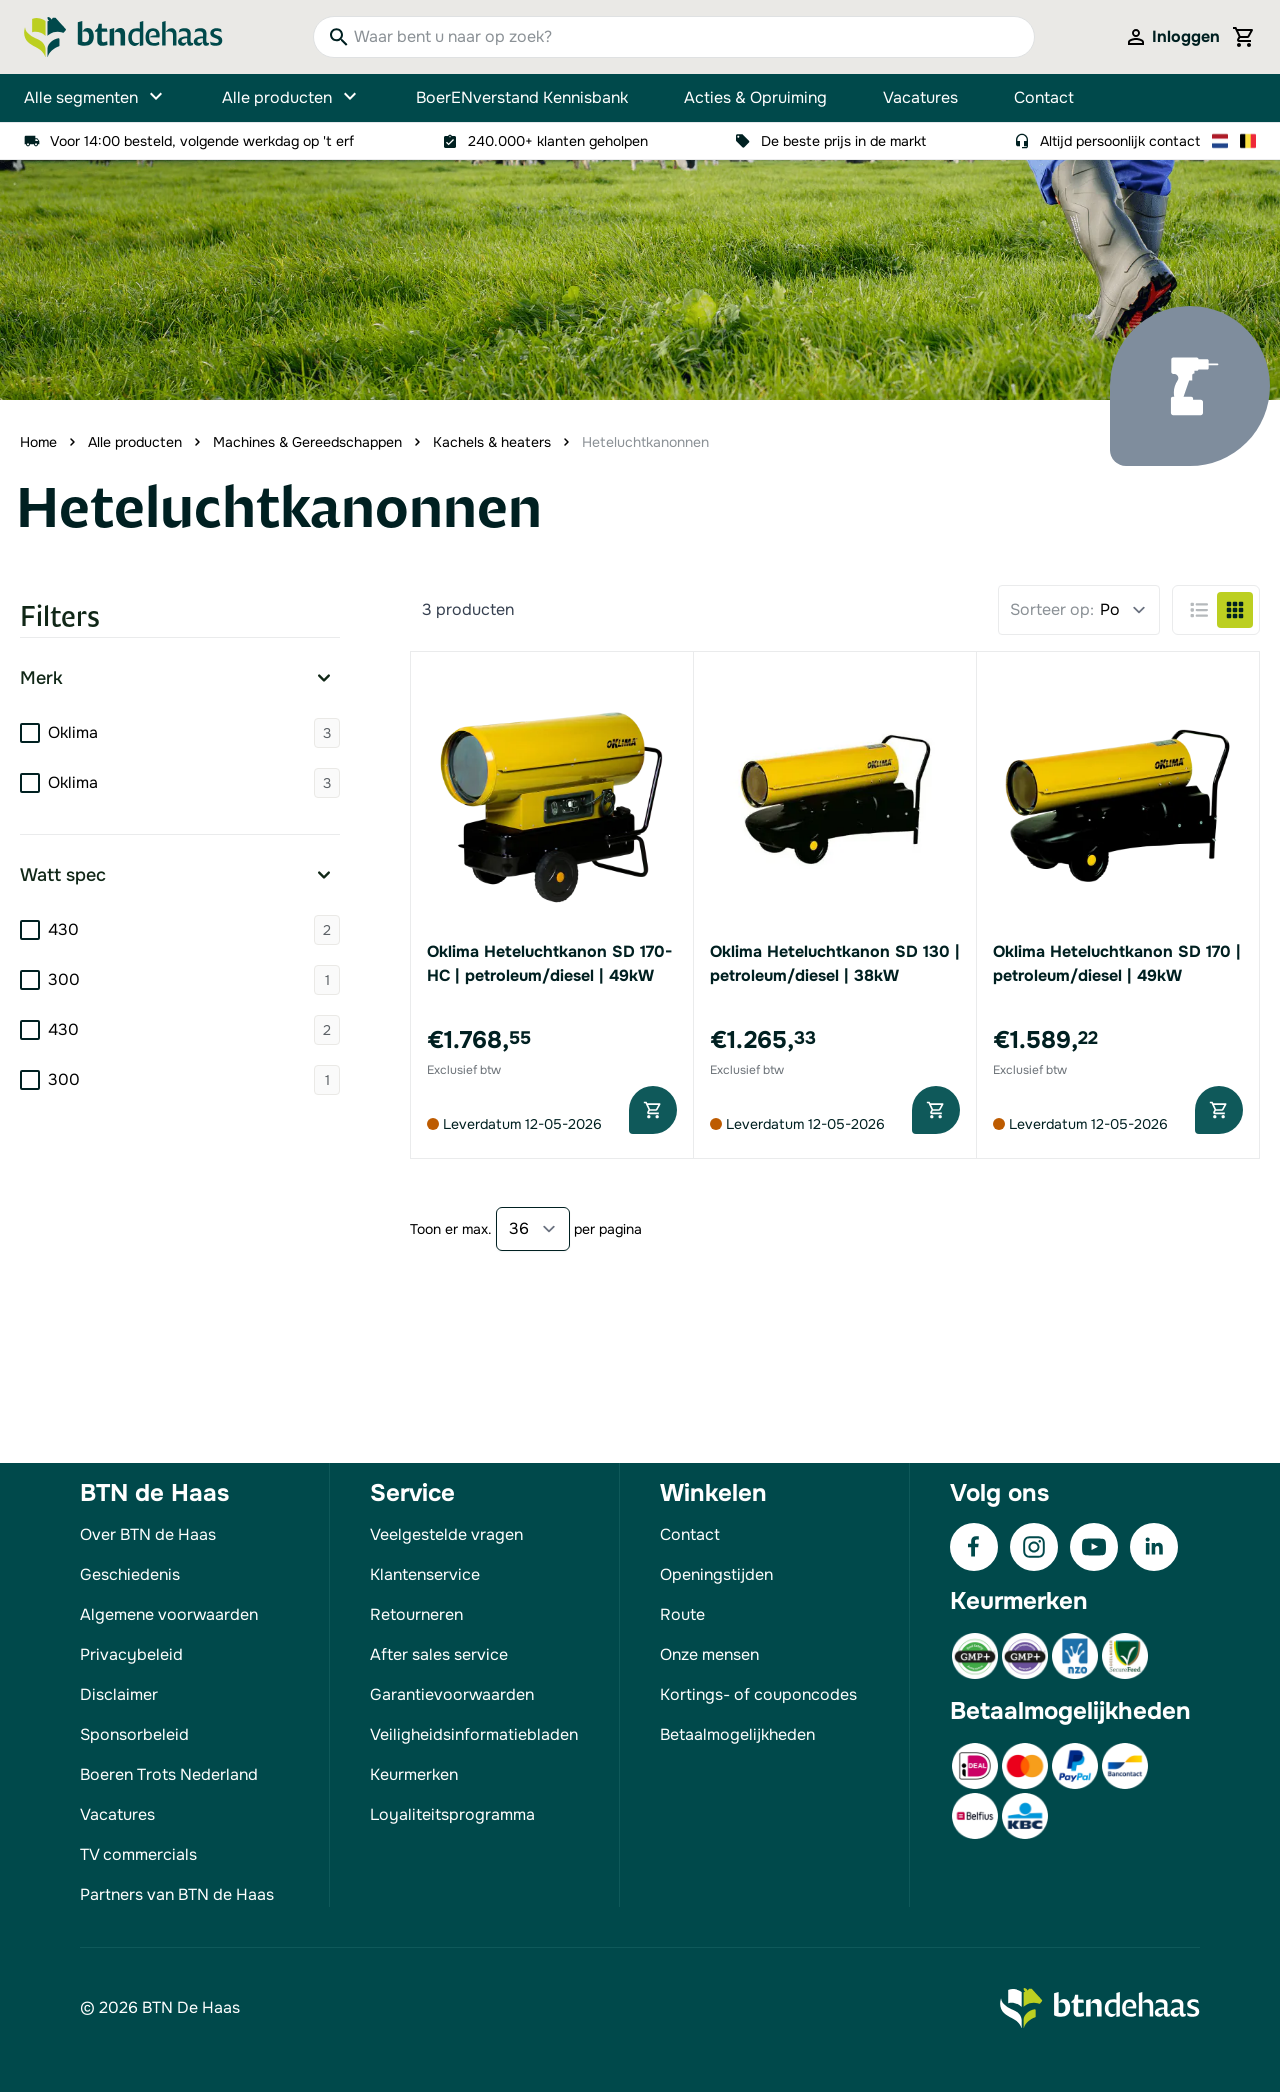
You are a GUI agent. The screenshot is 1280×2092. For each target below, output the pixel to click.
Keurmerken (414, 1774)
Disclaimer (119, 1694)
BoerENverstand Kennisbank (522, 97)
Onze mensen (709, 1654)
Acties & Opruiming (755, 97)
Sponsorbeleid (134, 1734)
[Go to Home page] (123, 37)
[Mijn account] (1172, 37)
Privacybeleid (131, 1654)
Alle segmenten (95, 98)
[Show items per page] (533, 1229)
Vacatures (920, 97)
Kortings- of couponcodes (758, 1694)
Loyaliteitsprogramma (452, 1814)
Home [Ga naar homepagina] (38, 442)
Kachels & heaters (492, 442)
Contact (1044, 97)
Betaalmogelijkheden (737, 1734)
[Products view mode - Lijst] (1199, 610)
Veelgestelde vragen (446, 1534)
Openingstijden (716, 1574)
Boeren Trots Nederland (169, 1774)
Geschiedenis (130, 1574)
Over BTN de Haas (148, 1534)
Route (682, 1614)
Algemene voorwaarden (169, 1614)
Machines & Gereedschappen (307, 442)
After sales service (439, 1654)
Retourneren (416, 1614)
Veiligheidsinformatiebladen (474, 1734)
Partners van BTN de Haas (177, 1894)
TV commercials (138, 1854)
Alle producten (291, 98)
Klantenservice (425, 1574)
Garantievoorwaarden (452, 1694)
